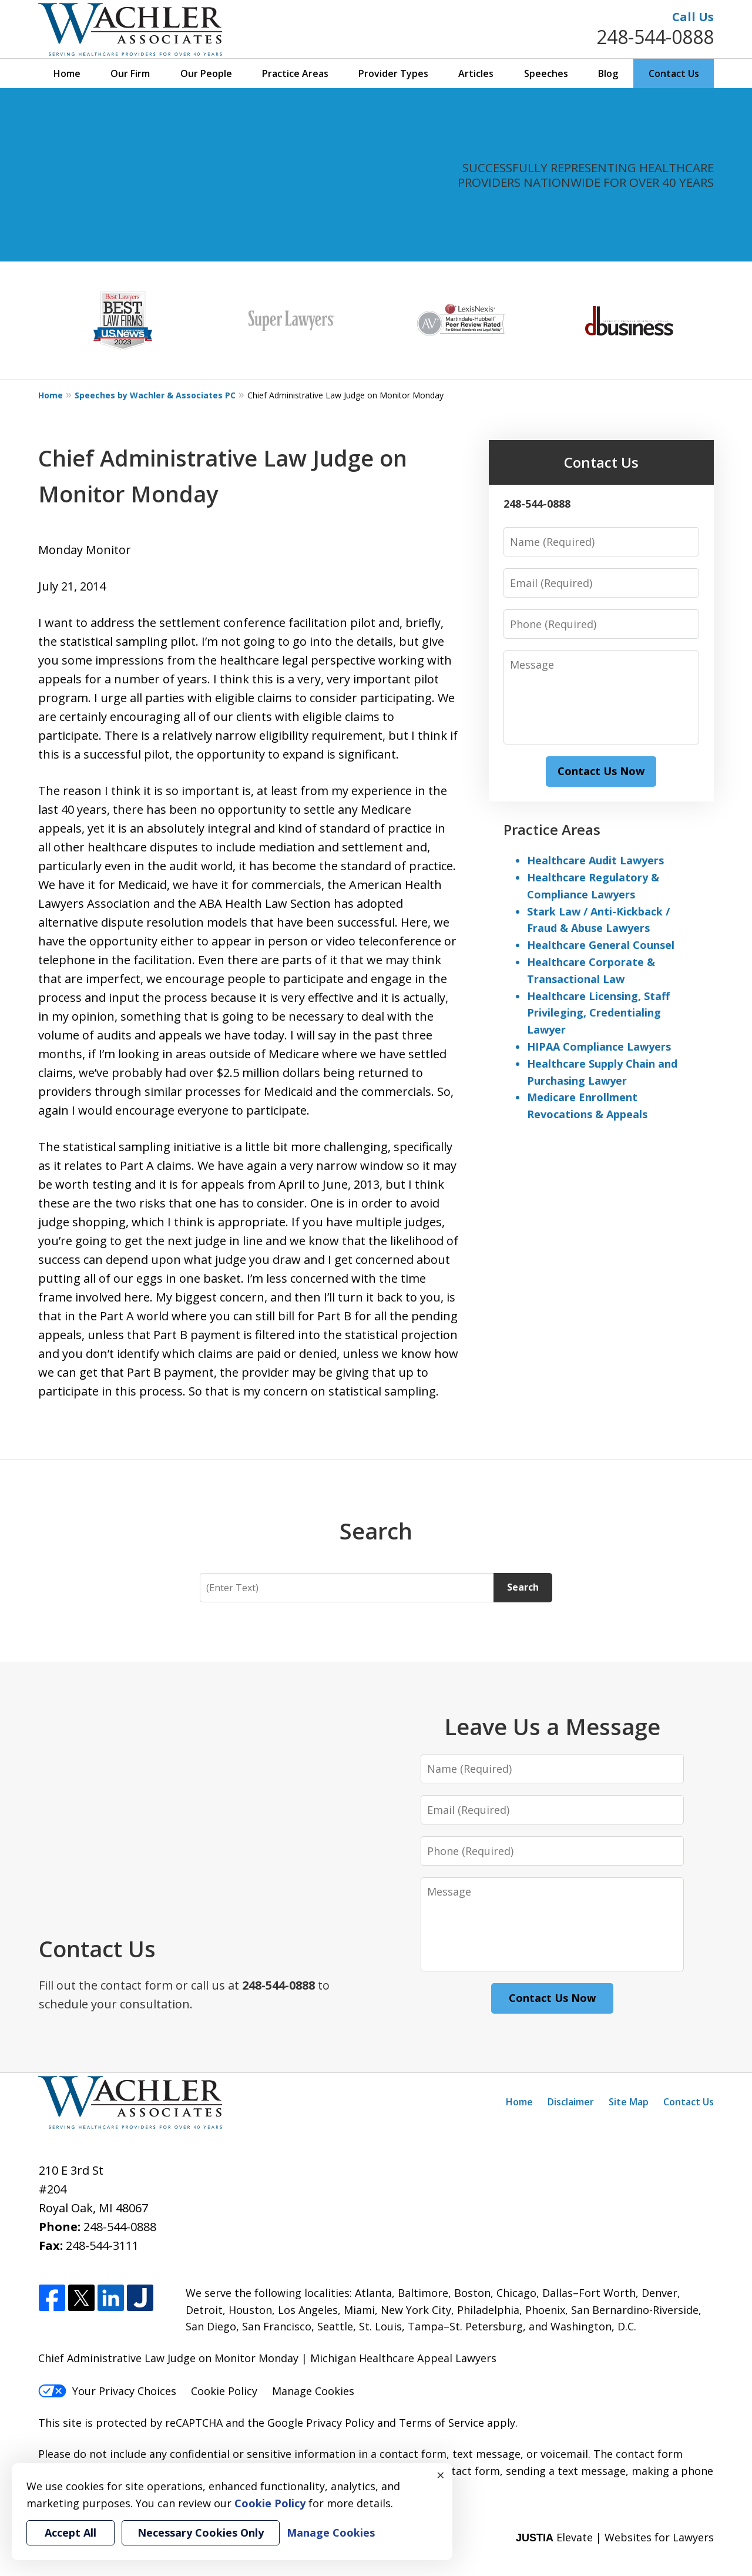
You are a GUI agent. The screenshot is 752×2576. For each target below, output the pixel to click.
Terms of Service (441, 2423)
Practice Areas (295, 73)
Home (66, 73)
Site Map (629, 2101)
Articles (476, 73)
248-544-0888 (655, 36)
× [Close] (441, 2475)
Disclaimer (571, 2101)
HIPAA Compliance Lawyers (599, 1046)
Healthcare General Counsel (600, 945)
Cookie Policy (224, 2391)
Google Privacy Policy (320, 2423)
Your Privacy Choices (107, 2391)
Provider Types (393, 73)
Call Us (693, 17)
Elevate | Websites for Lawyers (615, 2537)
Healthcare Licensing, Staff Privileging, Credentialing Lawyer (598, 1013)
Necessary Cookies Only (200, 2532)
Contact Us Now (601, 771)
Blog (608, 73)
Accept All (70, 2532)
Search (523, 1587)
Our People (206, 73)
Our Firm (130, 73)
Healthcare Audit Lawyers (595, 860)
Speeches (546, 73)
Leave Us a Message (552, 1726)
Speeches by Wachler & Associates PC (155, 395)
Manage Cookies (313, 2391)
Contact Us (674, 73)
